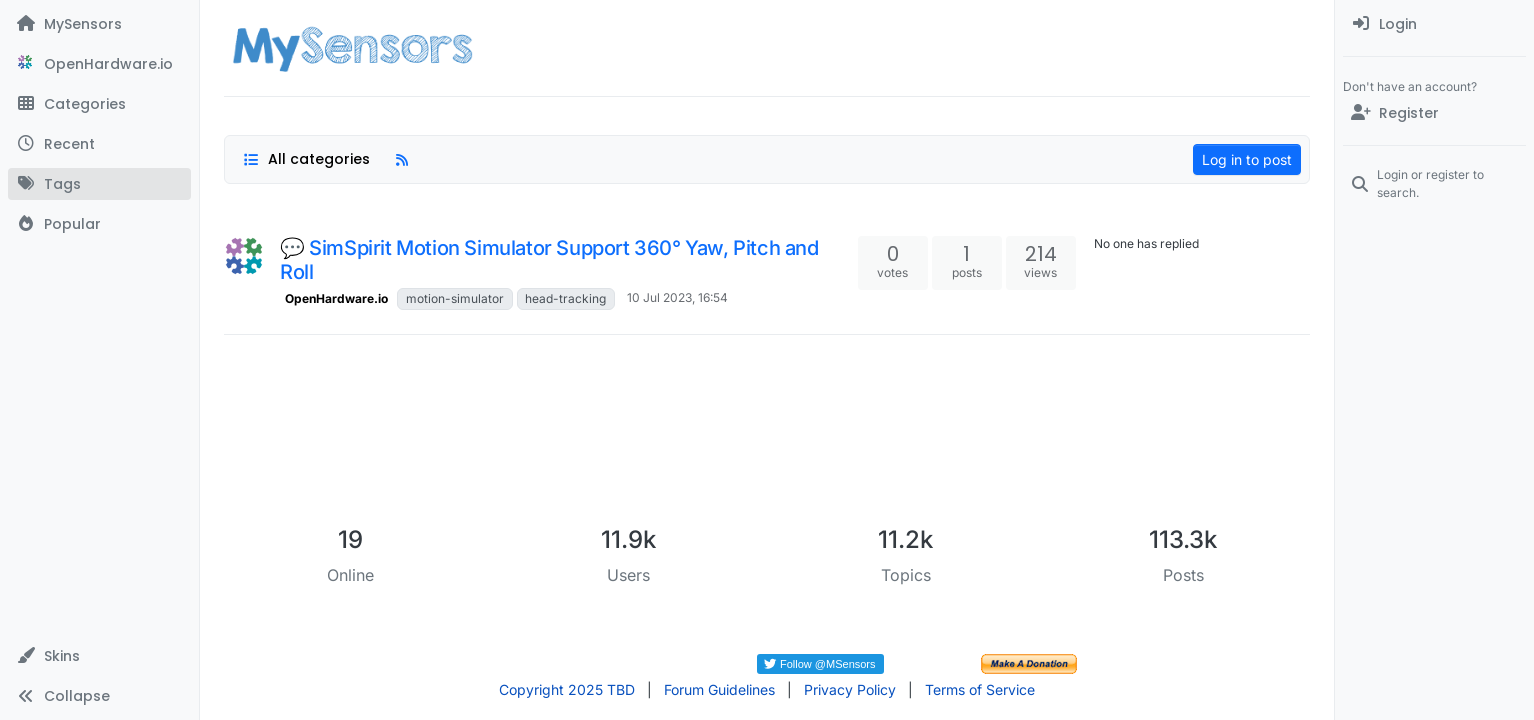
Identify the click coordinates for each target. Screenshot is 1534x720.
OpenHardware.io (336, 298)
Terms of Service (980, 689)
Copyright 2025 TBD (567, 689)
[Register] (1434, 113)
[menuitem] (1434, 24)
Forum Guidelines (719, 689)
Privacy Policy (850, 689)
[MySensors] (99, 24)
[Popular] (99, 224)
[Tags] (99, 184)
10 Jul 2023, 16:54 (677, 297)
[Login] (1434, 24)
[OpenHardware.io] (99, 64)
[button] (99, 656)
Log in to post (1247, 159)
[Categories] (99, 104)
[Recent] (99, 144)
